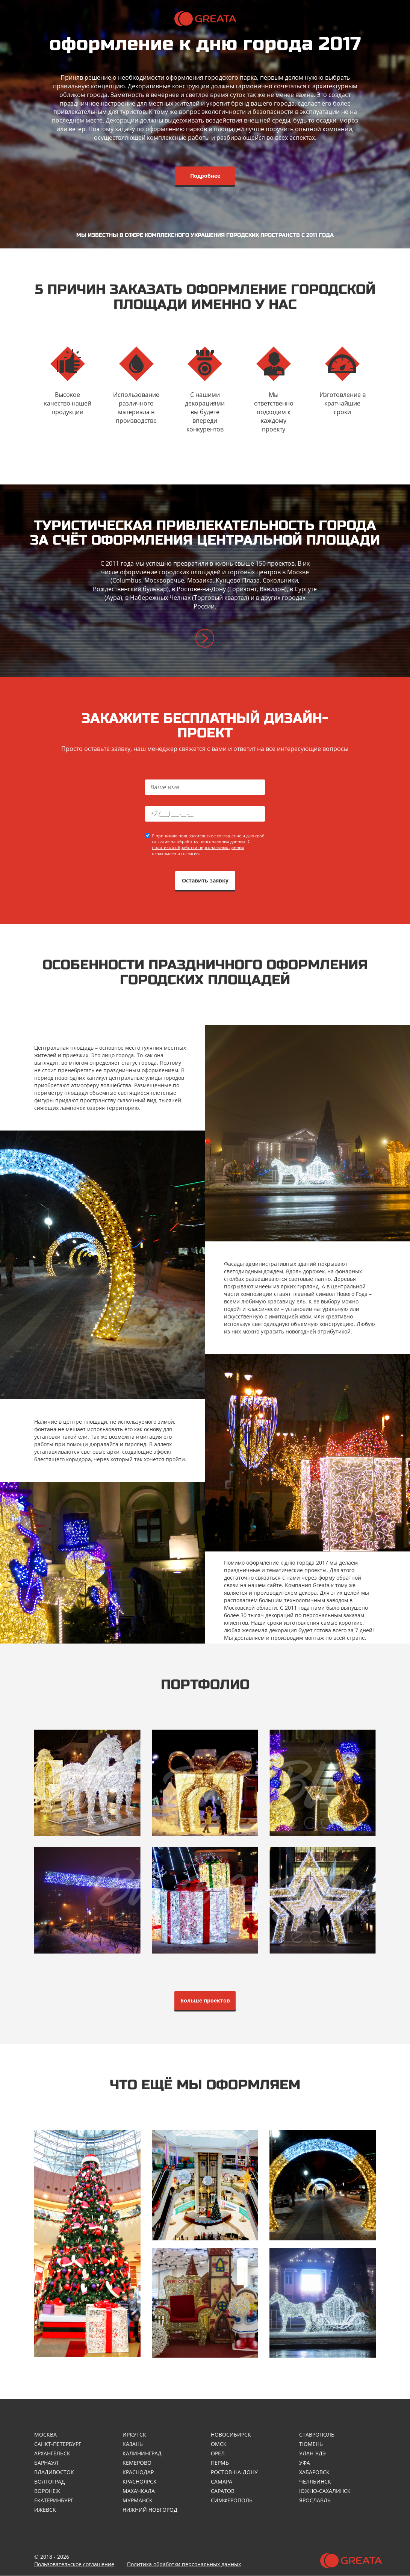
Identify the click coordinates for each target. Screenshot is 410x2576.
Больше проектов (205, 2000)
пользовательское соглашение (210, 835)
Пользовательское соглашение (74, 2564)
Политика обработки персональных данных (184, 2564)
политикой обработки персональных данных (198, 847)
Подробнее (205, 175)
